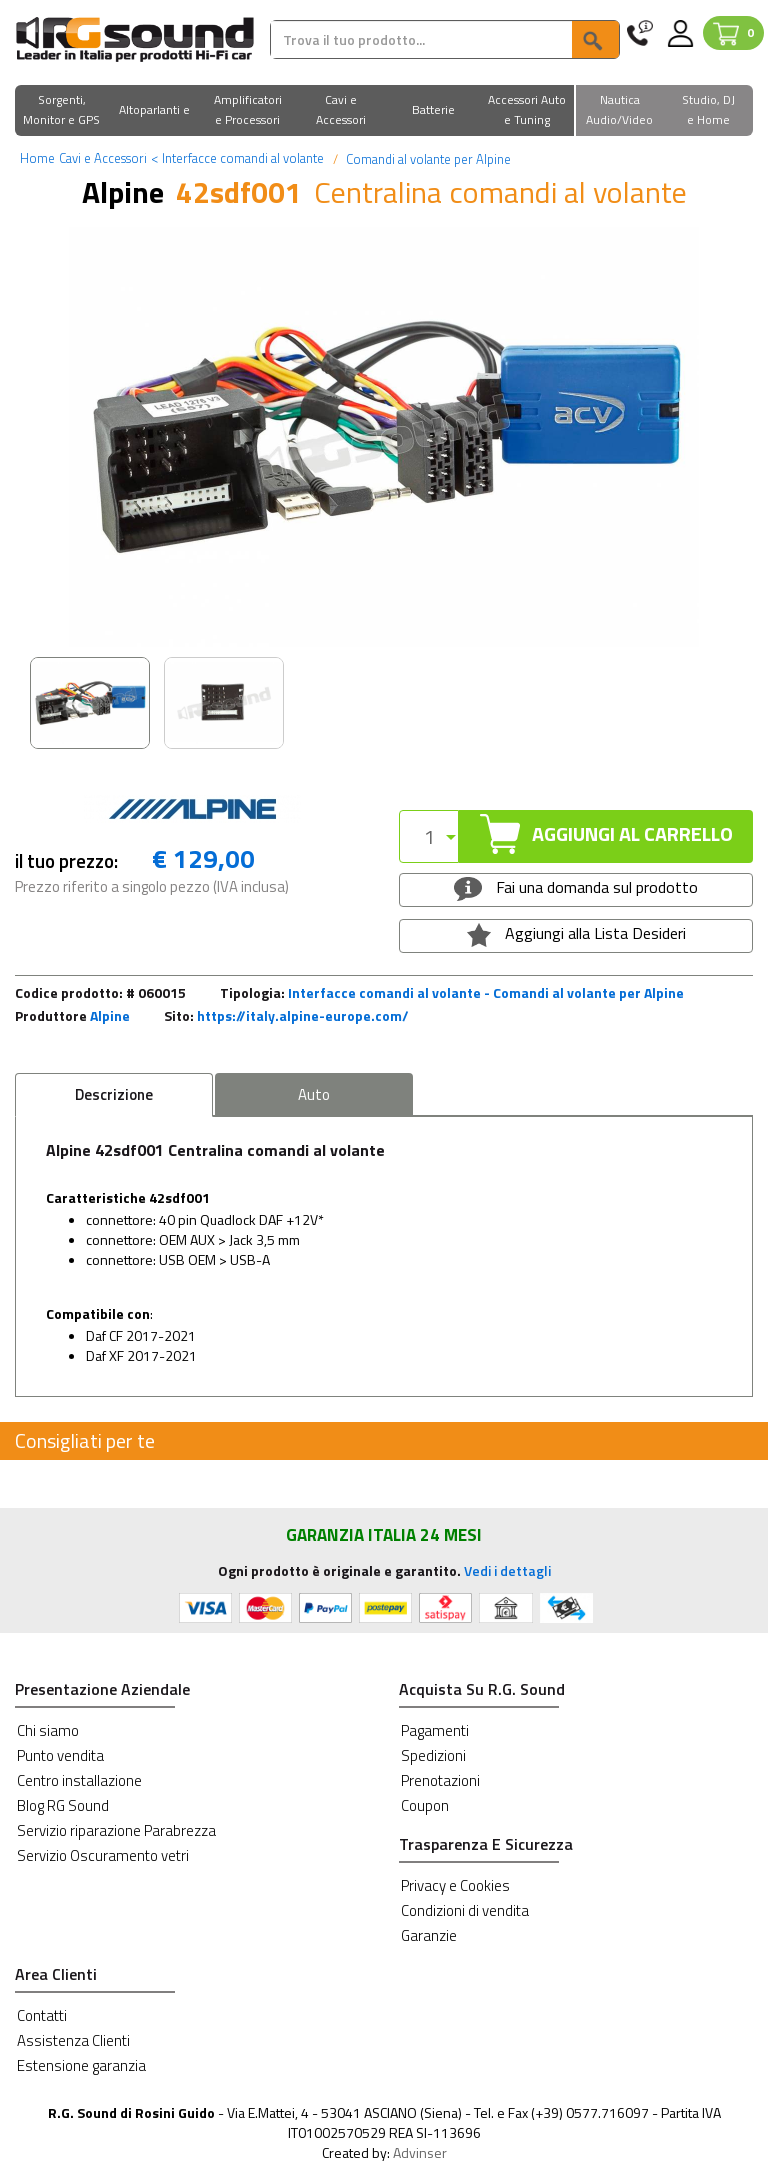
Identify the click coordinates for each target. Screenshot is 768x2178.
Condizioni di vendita (465, 1910)
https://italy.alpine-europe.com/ (303, 1015)
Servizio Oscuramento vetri (103, 1855)
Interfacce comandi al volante (237, 158)
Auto (314, 1094)
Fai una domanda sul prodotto (575, 888)
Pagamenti (435, 1730)
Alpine (110, 1015)
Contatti (42, 2015)
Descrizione (114, 1094)
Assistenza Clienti (73, 2040)
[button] (61, 111)
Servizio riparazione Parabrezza (116, 1830)
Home (37, 158)
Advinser (420, 2152)
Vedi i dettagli (507, 1570)
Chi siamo (48, 1730)
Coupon (425, 1805)
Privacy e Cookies (455, 1885)
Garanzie (429, 1935)
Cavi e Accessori (103, 158)
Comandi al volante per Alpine (427, 159)
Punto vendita (60, 1755)
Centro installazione (79, 1780)
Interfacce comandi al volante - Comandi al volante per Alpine (486, 992)
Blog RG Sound (63, 1805)
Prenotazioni (440, 1780)
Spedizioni (433, 1755)
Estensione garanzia (81, 2065)
